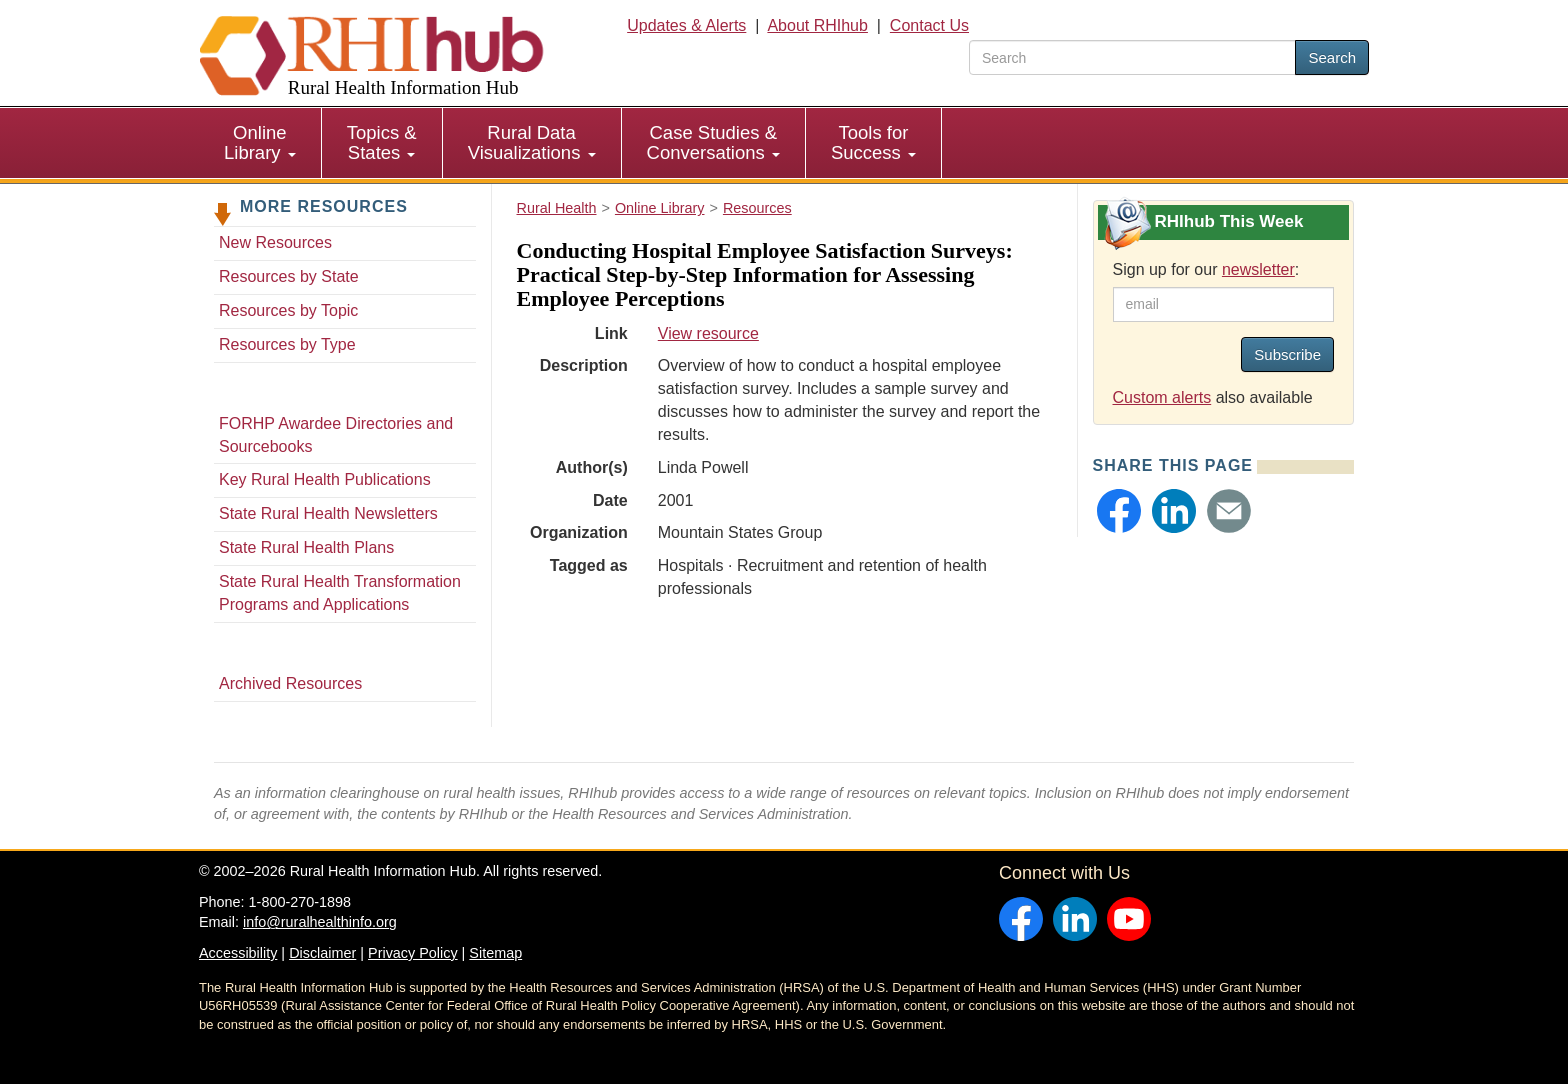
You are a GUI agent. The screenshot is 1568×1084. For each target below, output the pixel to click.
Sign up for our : (1206, 269)
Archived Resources (290, 683)
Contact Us (929, 25)
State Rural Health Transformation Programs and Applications (340, 593)
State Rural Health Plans (306, 547)
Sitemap (495, 953)
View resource (708, 333)
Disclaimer (322, 953)
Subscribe (1287, 354)
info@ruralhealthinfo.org (320, 922)
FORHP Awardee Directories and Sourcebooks (336, 435)
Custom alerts (1162, 397)
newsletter (1258, 269)
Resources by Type (287, 344)
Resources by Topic (288, 310)
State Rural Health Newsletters (328, 513)
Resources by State (289, 276)
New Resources (275, 242)
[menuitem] (260, 143)
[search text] (1132, 57)
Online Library (260, 142)
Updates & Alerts (686, 25)
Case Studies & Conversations (713, 142)
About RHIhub (817, 25)
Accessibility (238, 953)
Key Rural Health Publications (325, 479)
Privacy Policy (413, 953)
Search (1332, 57)
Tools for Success (873, 142)
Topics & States (382, 142)
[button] (1119, 511)
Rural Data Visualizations (532, 142)
